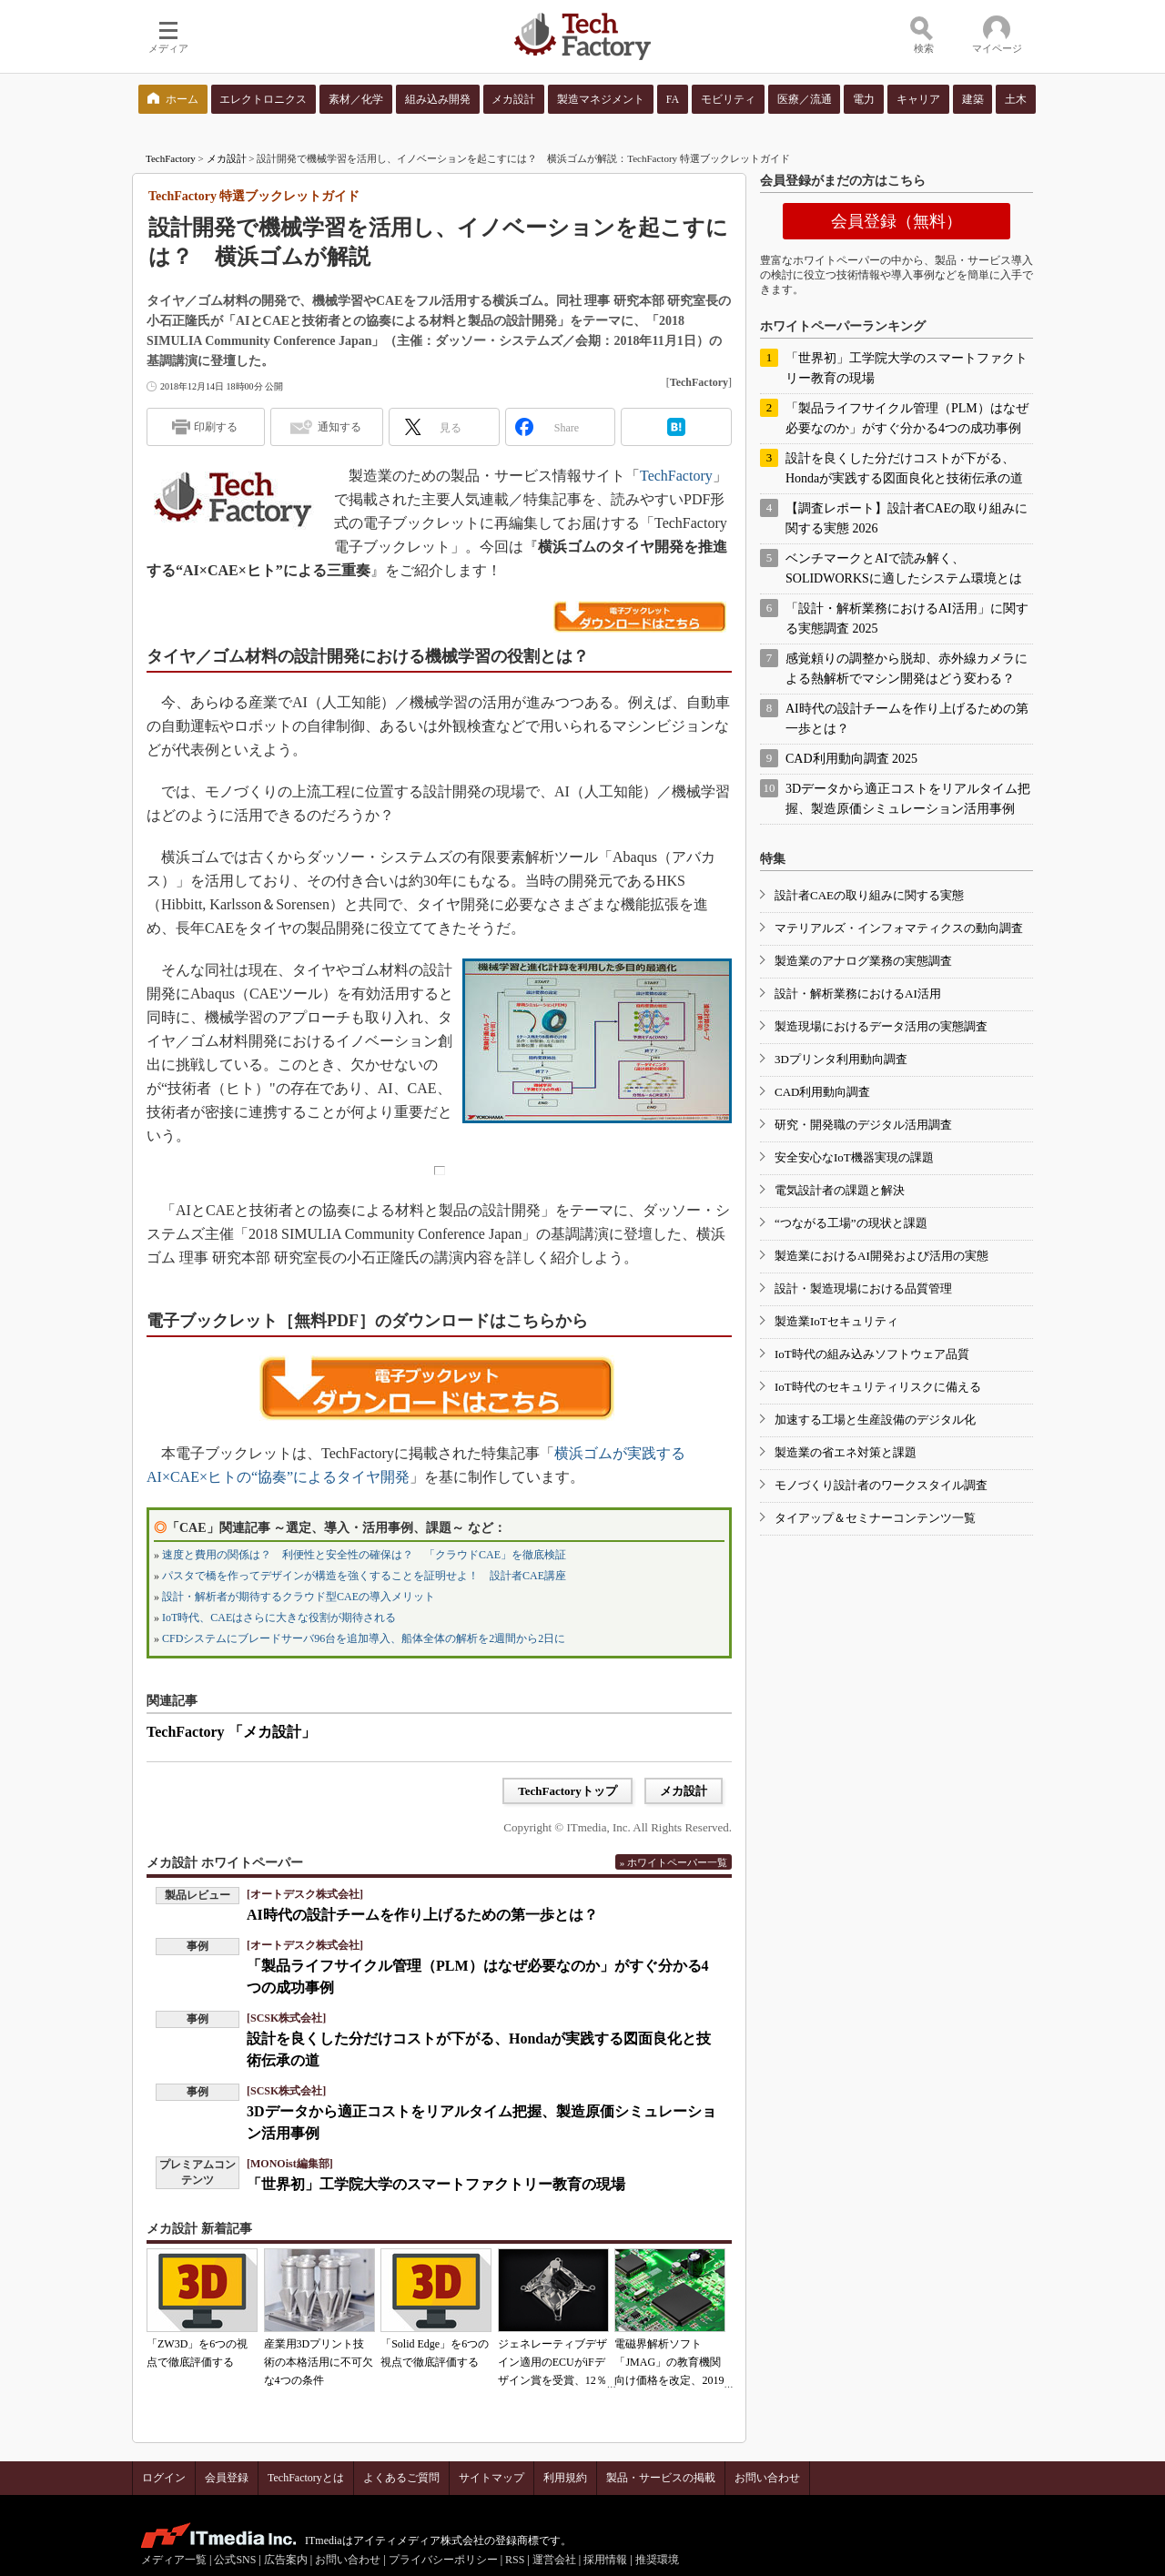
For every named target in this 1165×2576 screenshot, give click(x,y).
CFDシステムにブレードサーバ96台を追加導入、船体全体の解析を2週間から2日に (363, 1638)
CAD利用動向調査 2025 (851, 759)
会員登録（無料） (896, 221)
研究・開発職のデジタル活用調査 (863, 1124)
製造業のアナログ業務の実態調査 (863, 961)
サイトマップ (491, 2477)
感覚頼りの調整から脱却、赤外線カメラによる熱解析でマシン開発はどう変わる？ (906, 668)
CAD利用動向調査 (822, 1092)
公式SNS (235, 2559)
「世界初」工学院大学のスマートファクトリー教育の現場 (436, 2184)
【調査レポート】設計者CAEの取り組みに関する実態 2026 (906, 518)
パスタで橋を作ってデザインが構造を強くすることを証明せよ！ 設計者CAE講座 (364, 1575)
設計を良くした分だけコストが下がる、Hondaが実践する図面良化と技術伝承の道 (904, 468)
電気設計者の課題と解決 (840, 1190)
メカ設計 (227, 158)
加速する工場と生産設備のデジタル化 (875, 1419)
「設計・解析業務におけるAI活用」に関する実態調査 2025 (906, 618)
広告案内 (286, 2559)
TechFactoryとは (306, 2477)
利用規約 (565, 2477)
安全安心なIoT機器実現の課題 (854, 1157)
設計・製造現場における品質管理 (863, 1288)
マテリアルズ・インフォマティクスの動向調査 (899, 928)
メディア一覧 (174, 2559)
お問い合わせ (767, 2477)
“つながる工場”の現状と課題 (851, 1223)
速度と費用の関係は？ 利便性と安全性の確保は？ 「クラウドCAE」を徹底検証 (364, 1554)
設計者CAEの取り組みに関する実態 (869, 895)
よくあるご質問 (401, 2477)
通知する (339, 427)
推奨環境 (657, 2559)
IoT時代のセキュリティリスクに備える (878, 1387)
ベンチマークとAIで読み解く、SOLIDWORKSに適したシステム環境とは (903, 568)
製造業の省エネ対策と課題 (846, 1452)
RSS (514, 2559)
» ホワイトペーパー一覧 (673, 1862)
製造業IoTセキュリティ (836, 1321)
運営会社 (554, 2559)
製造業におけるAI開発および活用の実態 (881, 1256)
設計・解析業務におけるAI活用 (858, 993)
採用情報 (605, 2559)
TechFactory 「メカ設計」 (231, 1731)
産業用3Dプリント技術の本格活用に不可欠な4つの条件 (318, 2362)
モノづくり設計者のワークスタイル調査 (881, 1485)
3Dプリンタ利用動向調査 (841, 1059)
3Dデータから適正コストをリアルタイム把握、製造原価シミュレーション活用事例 (907, 799)
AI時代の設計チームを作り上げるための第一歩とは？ (422, 1914)
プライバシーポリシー (443, 2559)
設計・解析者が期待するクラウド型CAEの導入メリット (298, 1596)
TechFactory (171, 158)
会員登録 (226, 2477)
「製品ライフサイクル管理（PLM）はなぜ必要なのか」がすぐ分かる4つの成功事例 (906, 418)
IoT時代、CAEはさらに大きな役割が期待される (279, 1617)
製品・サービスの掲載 (660, 2477)
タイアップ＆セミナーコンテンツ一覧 (875, 1518)
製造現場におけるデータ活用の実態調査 (881, 1026)
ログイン (164, 2477)
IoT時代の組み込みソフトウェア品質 (872, 1354)
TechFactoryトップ (567, 1791)
